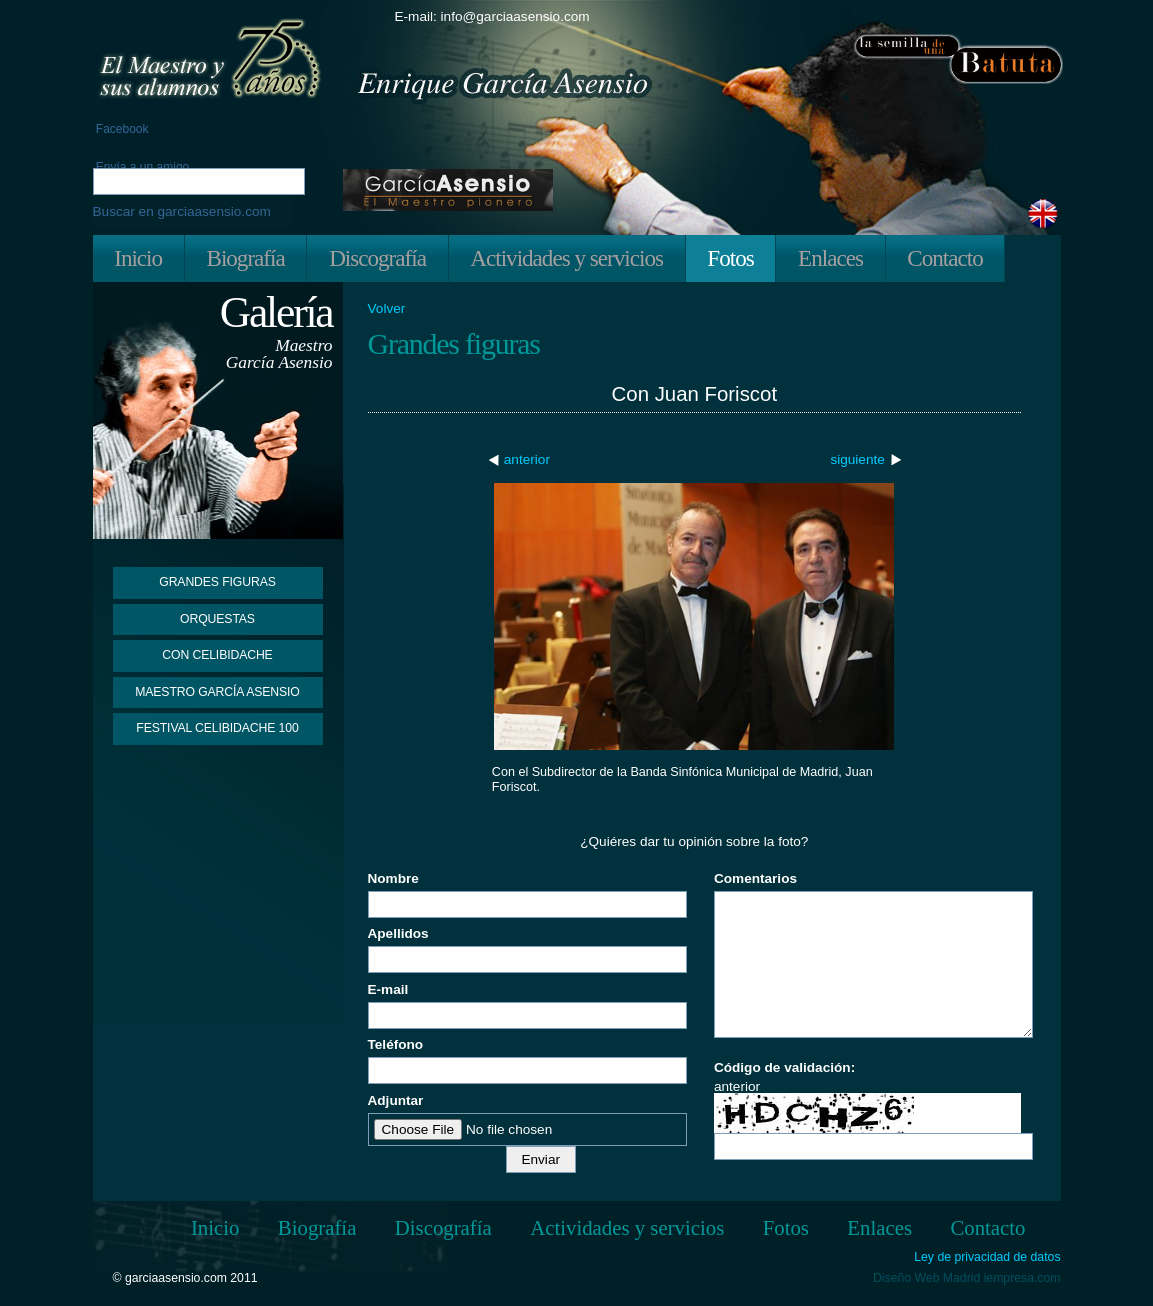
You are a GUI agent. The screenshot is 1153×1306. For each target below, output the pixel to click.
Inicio (138, 258)
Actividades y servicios (566, 258)
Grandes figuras (217, 582)
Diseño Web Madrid (926, 1278)
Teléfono (396, 1044)
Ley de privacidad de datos (987, 1257)
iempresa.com (1022, 1278)
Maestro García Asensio (217, 692)
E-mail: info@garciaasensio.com (492, 16)
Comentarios (755, 878)
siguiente (857, 459)
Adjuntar (396, 1100)
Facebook (121, 129)
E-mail (388, 989)
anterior (527, 459)
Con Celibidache (217, 655)
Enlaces (830, 258)
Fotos (730, 258)
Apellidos (398, 933)
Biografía (245, 258)
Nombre (393, 878)
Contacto (944, 258)
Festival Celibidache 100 (217, 728)
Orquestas (217, 619)
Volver (387, 309)
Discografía (377, 258)
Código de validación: (784, 1067)
